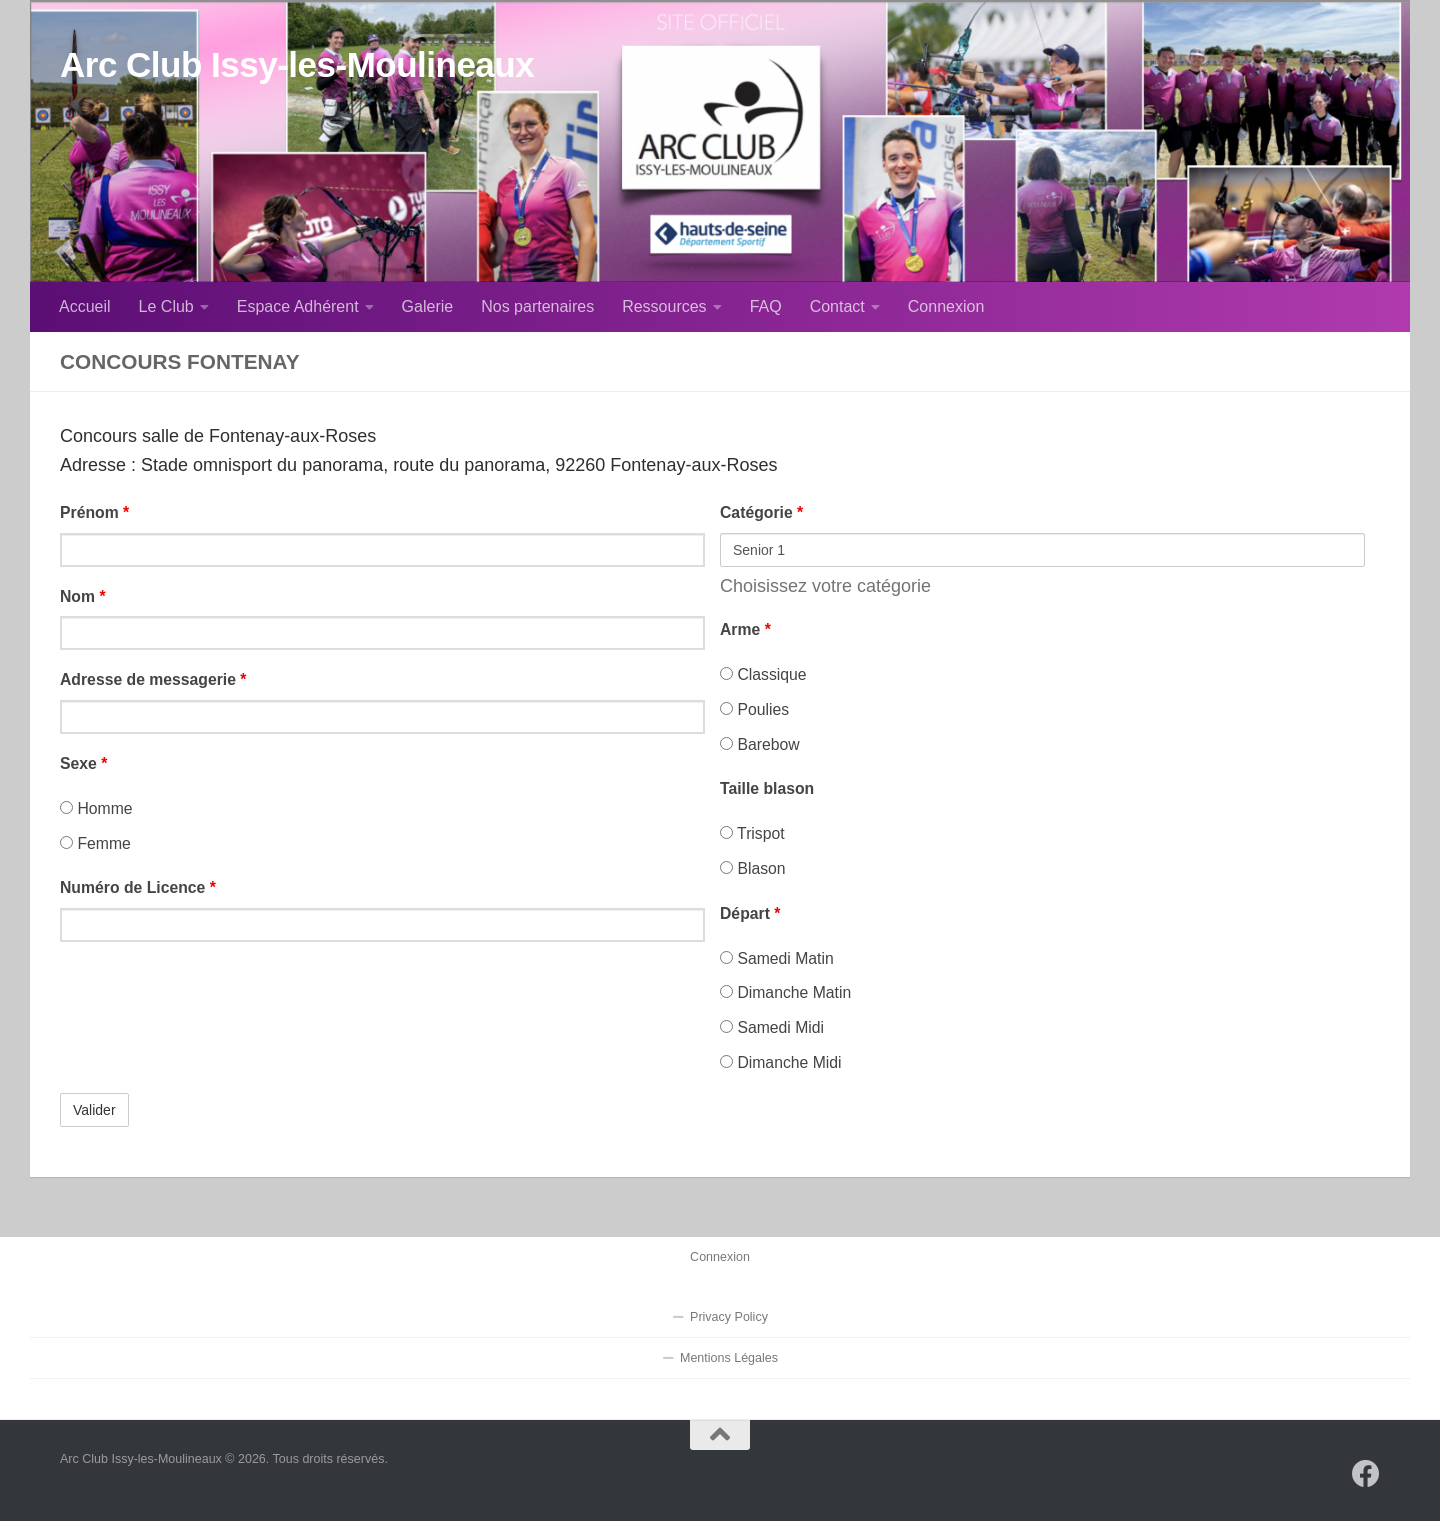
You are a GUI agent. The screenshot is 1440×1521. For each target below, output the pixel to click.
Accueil (85, 306)
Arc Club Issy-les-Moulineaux (297, 64)
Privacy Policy (729, 1317)
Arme (745, 629)
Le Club (166, 306)
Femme (95, 843)
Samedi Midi (772, 1027)
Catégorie (761, 512)
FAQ (766, 306)
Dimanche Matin (785, 992)
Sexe (83, 763)
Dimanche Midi (781, 1062)
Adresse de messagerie (153, 679)
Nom (83, 596)
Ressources (664, 306)
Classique (763, 674)
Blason (753, 868)
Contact (837, 306)
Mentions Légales (729, 1358)
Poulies (754, 709)
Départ (750, 913)
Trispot (752, 833)
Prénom (94, 512)
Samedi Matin (777, 958)
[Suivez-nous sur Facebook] (1366, 1474)
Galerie (428, 306)
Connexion (946, 306)
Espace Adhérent (298, 306)
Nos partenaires (537, 306)
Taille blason (767, 788)
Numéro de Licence (138, 887)
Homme (96, 808)
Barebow (760, 744)
